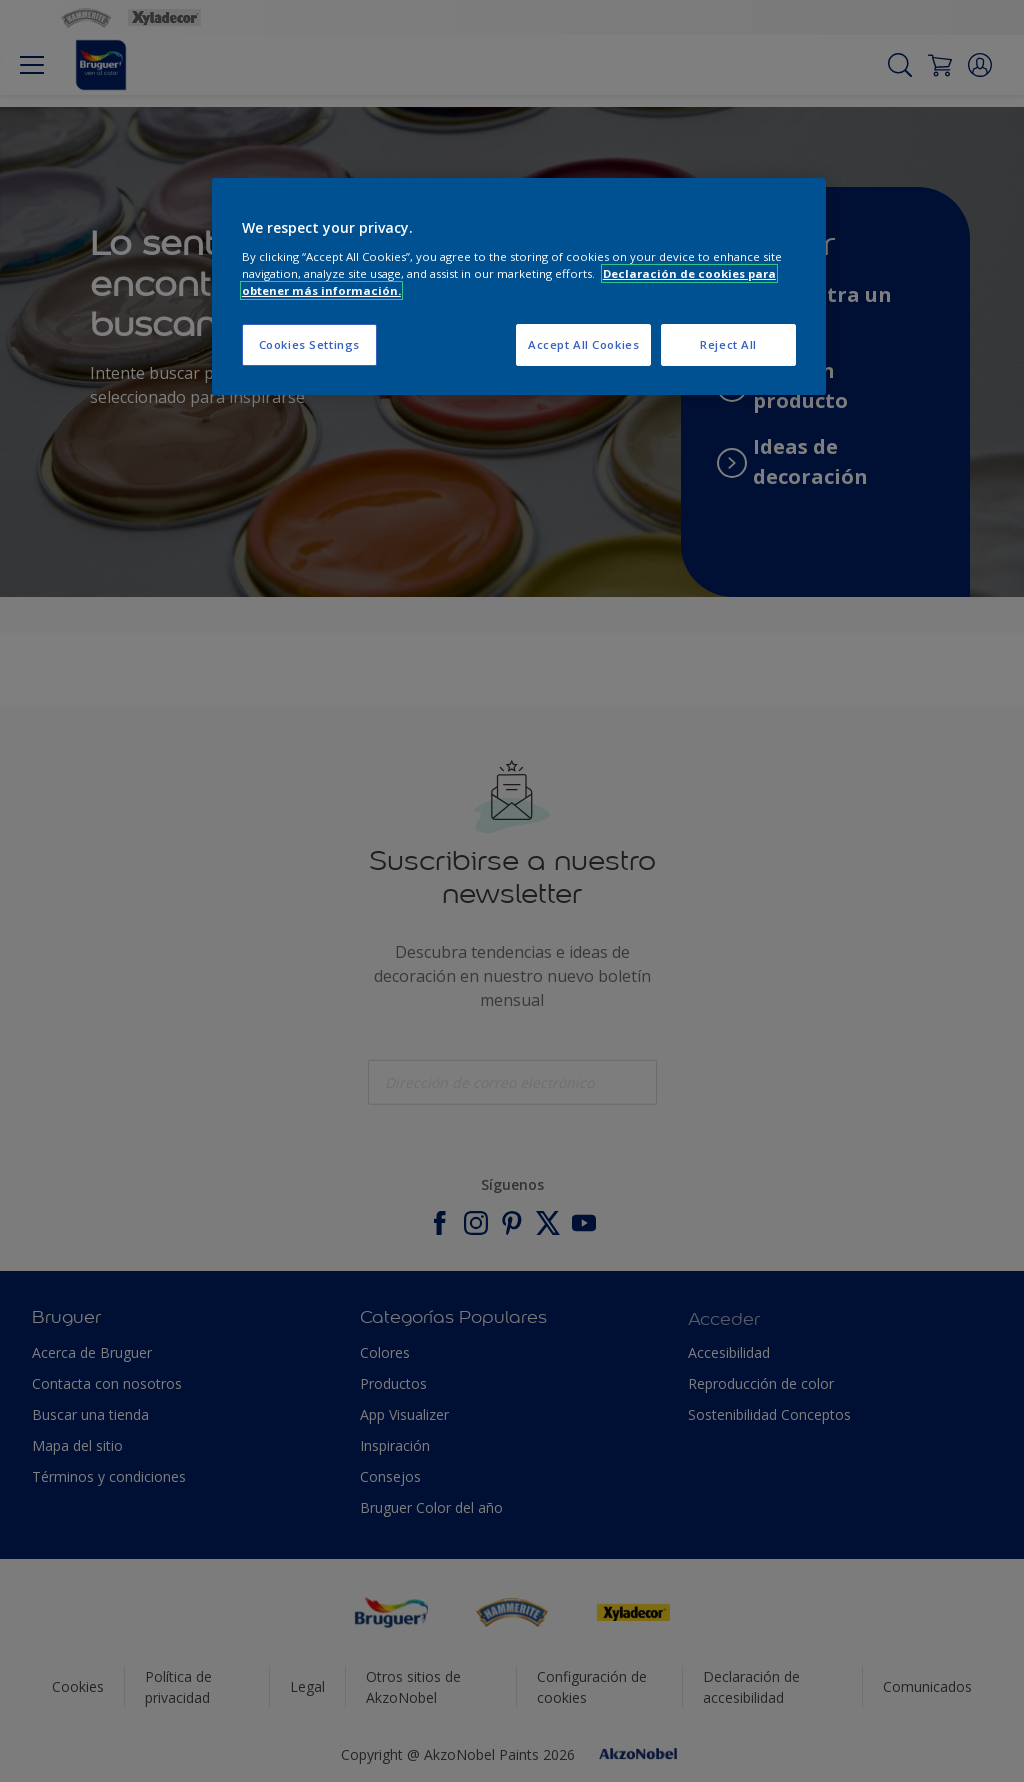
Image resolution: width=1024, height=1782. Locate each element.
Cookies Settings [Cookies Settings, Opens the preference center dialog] (309, 344)
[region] (519, 286)
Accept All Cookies (583, 344)
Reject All (728, 344)
